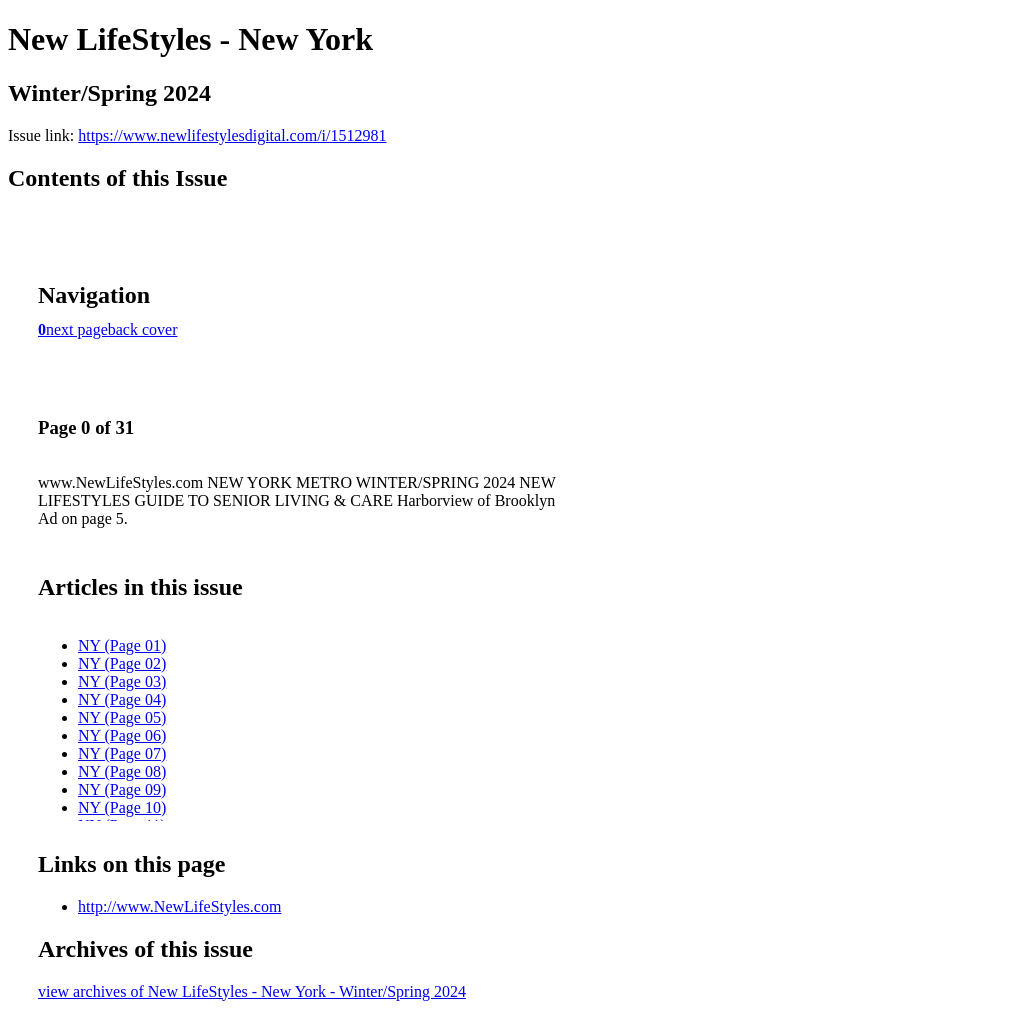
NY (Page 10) (122, 807)
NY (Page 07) (122, 753)
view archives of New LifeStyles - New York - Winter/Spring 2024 (252, 991)
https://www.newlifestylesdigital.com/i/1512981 (232, 135)
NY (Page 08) (122, 771)
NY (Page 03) (122, 681)
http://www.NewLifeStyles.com (179, 906)
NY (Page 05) (122, 717)
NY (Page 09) (122, 789)
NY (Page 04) (122, 699)
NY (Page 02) (122, 663)
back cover (143, 329)
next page (77, 329)
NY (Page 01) (122, 645)
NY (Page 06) (122, 735)
